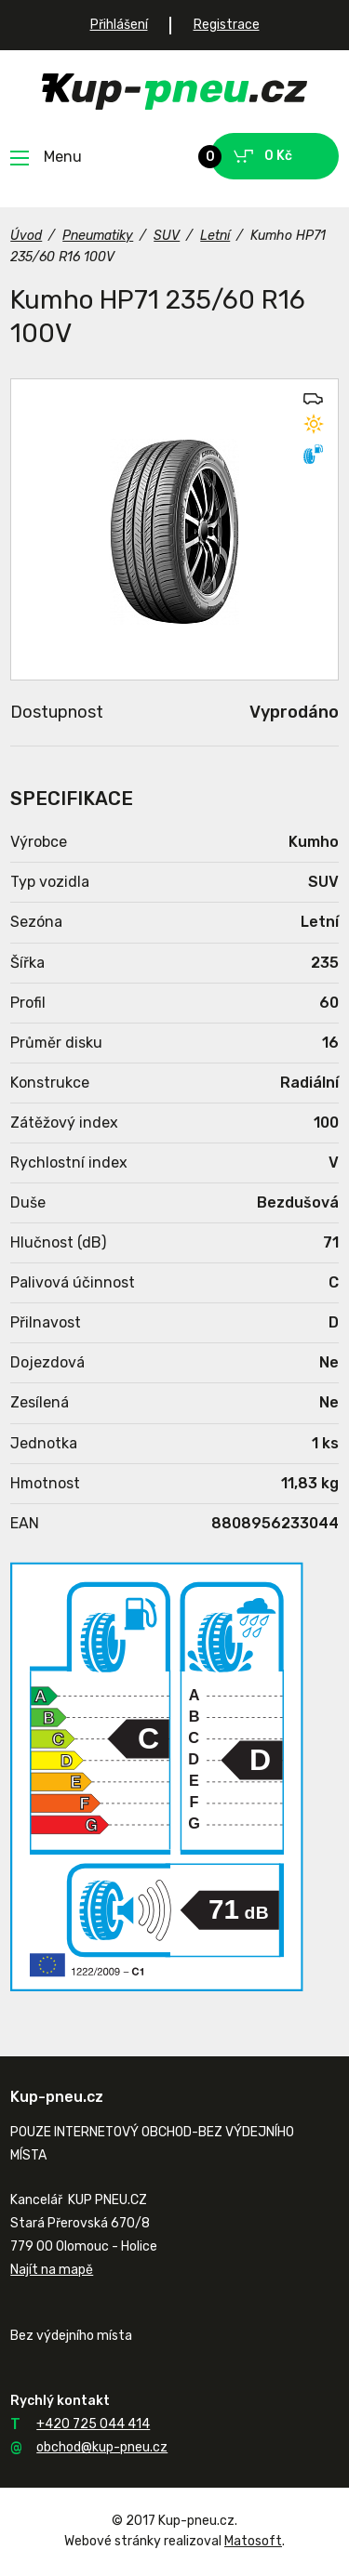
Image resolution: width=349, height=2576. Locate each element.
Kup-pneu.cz (174, 91)
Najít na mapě (51, 2270)
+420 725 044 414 (93, 2424)
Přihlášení (119, 25)
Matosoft (253, 2541)
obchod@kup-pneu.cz (102, 2447)
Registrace (227, 25)
